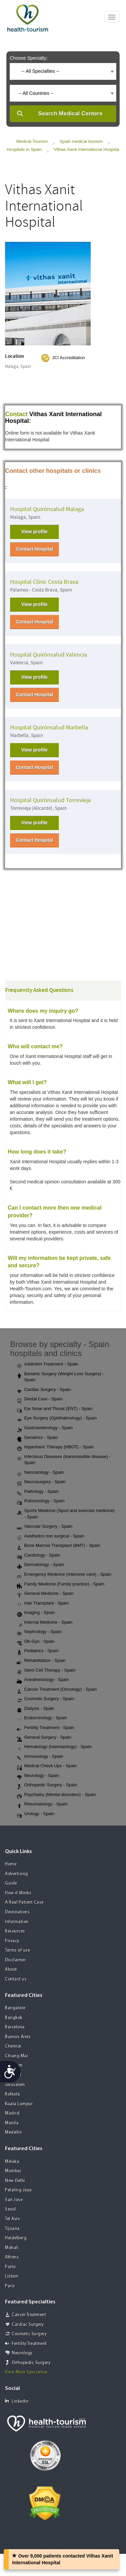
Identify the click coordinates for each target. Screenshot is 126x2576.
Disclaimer (15, 1960)
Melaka (12, 2162)
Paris (10, 2286)
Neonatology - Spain (40, 1473)
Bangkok (14, 2018)
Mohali (11, 2248)
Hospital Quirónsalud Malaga (47, 509)
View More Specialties (26, 2372)
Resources (15, 1931)
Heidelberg (16, 2238)
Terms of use (17, 1950)
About (11, 1969)
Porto (10, 2267)
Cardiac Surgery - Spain (44, 1390)
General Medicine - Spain (45, 1594)
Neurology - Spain (38, 1776)
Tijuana (12, 2229)
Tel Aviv (12, 2219)
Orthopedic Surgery (31, 2363)
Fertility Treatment (29, 2344)
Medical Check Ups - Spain (47, 1766)
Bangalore (15, 2008)
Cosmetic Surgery (29, 2334)
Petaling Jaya (18, 2190)
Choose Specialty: (29, 58)
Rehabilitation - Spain (41, 1661)
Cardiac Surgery (28, 2324)
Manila (11, 2123)
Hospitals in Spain (24, 149)
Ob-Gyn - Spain (35, 1642)
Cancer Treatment (29, 2315)
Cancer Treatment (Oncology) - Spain (57, 1690)
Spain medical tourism (80, 141)
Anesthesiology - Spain (43, 1680)
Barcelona (15, 2027)
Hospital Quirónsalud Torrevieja (50, 800)
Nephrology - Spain (39, 1632)
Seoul (10, 2209)
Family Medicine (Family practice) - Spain (60, 1584)
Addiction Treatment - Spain (47, 1364)
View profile (34, 531)
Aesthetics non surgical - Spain (50, 1536)
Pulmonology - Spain (41, 1501)
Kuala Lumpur (19, 2104)
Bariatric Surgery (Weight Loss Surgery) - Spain (60, 1377)
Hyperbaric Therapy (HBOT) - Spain (55, 1447)
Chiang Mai (16, 2056)
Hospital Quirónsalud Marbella (49, 727)
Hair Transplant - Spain (43, 1604)
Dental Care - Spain (39, 1399)
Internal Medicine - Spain (45, 1623)
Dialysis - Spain (35, 1709)
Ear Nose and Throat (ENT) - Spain (55, 1409)
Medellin (13, 2132)
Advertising (16, 1874)
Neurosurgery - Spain (41, 1482)
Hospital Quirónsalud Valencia (48, 655)
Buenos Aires (18, 2037)
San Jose (14, 2200)
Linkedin (17, 2401)
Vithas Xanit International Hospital (86, 149)
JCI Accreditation (68, 357)
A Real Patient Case (24, 1902)
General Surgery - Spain (44, 1738)
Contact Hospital (34, 549)
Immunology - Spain (40, 1757)
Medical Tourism (32, 141)
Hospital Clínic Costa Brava (44, 582)
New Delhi (15, 2181)
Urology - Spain (35, 1814)
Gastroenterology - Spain (45, 1428)
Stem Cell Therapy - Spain (46, 1671)
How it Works (18, 1893)
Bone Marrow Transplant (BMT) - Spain (58, 1546)
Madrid (12, 2113)
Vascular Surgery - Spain (45, 1527)
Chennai (13, 2046)
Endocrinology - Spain (42, 1718)
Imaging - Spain (36, 1613)
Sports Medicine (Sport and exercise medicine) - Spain (66, 1513)
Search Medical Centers (70, 113)
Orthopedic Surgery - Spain (47, 1785)
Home (10, 1864)
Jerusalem (15, 2085)
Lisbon (11, 2276)
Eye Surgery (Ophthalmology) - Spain (57, 1418)
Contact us (16, 1979)
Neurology (22, 2353)
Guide (11, 1883)
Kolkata (12, 2094)
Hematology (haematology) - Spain (54, 1747)
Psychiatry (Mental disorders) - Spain (56, 1795)
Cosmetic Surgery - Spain (45, 1699)
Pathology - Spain (38, 1492)
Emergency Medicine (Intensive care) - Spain (64, 1575)
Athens (12, 2257)
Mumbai (13, 2171)
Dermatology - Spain (40, 1565)
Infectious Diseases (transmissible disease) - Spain (64, 1459)
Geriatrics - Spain (37, 1438)
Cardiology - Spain (38, 1556)
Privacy (12, 1941)
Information (17, 1922)
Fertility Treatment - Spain (45, 1728)
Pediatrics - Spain (37, 1651)
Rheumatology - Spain (42, 1804)
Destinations (17, 1912)
